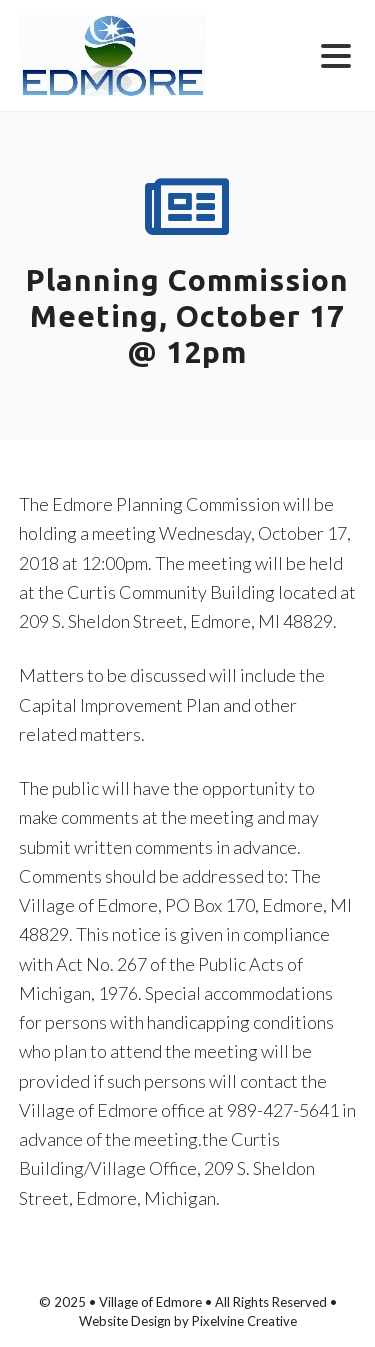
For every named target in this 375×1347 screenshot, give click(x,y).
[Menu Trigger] (336, 54)
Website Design (125, 1321)
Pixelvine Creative (244, 1321)
